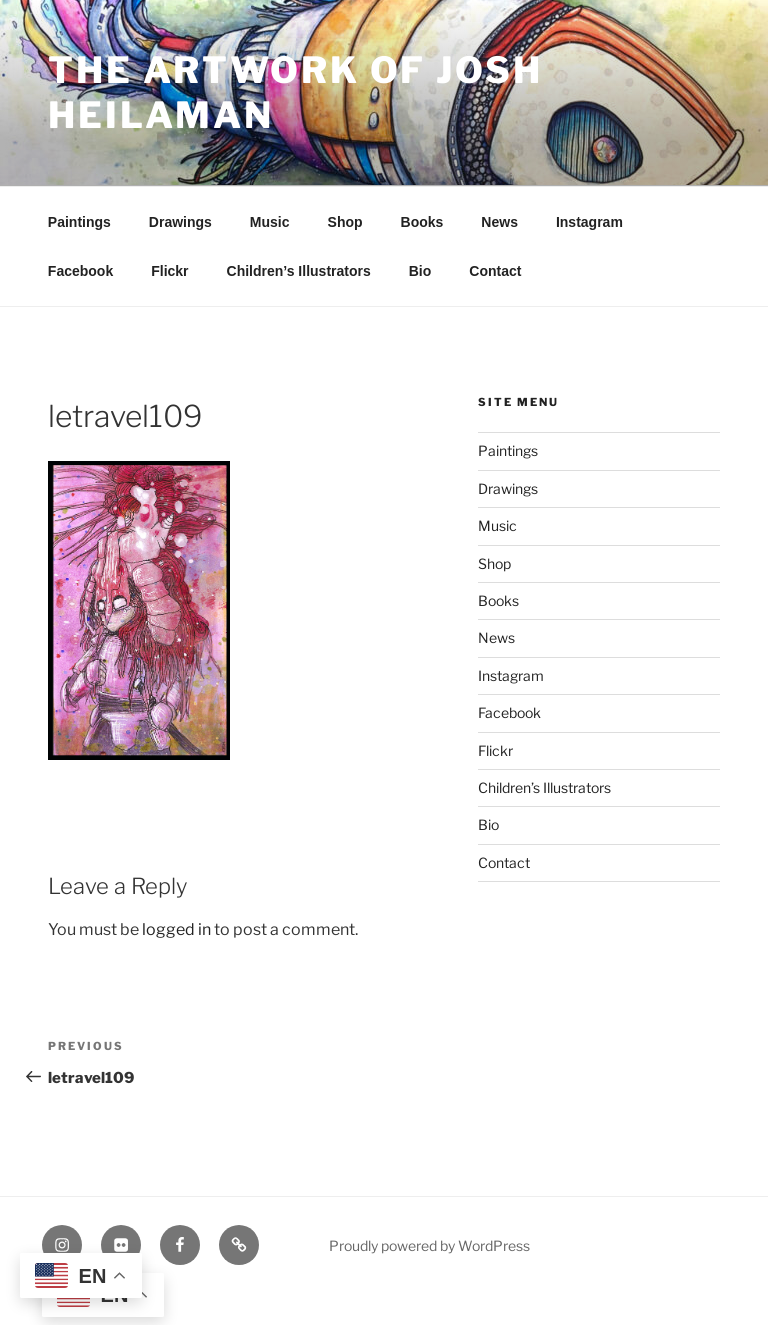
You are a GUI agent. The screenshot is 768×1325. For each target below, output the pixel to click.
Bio (420, 271)
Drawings (180, 222)
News (499, 222)
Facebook (80, 271)
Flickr (169, 271)
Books (422, 222)
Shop (345, 222)
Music (270, 222)
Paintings (79, 222)
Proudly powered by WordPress (429, 1245)
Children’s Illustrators (299, 271)
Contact (495, 271)
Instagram (589, 222)
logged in (176, 929)
